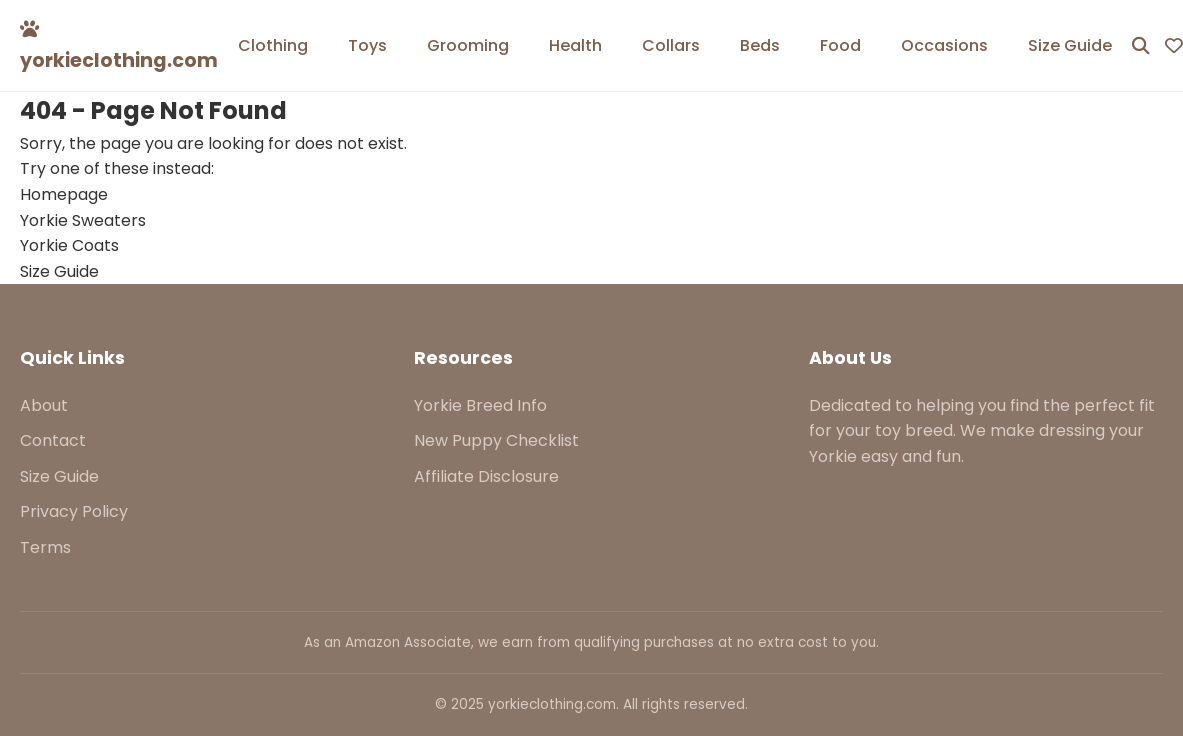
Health (575, 45)
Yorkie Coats (69, 245)
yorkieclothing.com (119, 46)
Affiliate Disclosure (486, 476)
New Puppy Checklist (496, 440)
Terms (45, 547)
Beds (760, 45)
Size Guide (1070, 45)
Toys (367, 45)
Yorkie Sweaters (83, 220)
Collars (671, 45)
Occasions (944, 45)
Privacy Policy (74, 511)
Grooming (468, 45)
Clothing (273, 45)
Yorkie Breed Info (480, 405)
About (44, 405)
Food (840, 45)
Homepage (64, 194)
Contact (53, 440)
